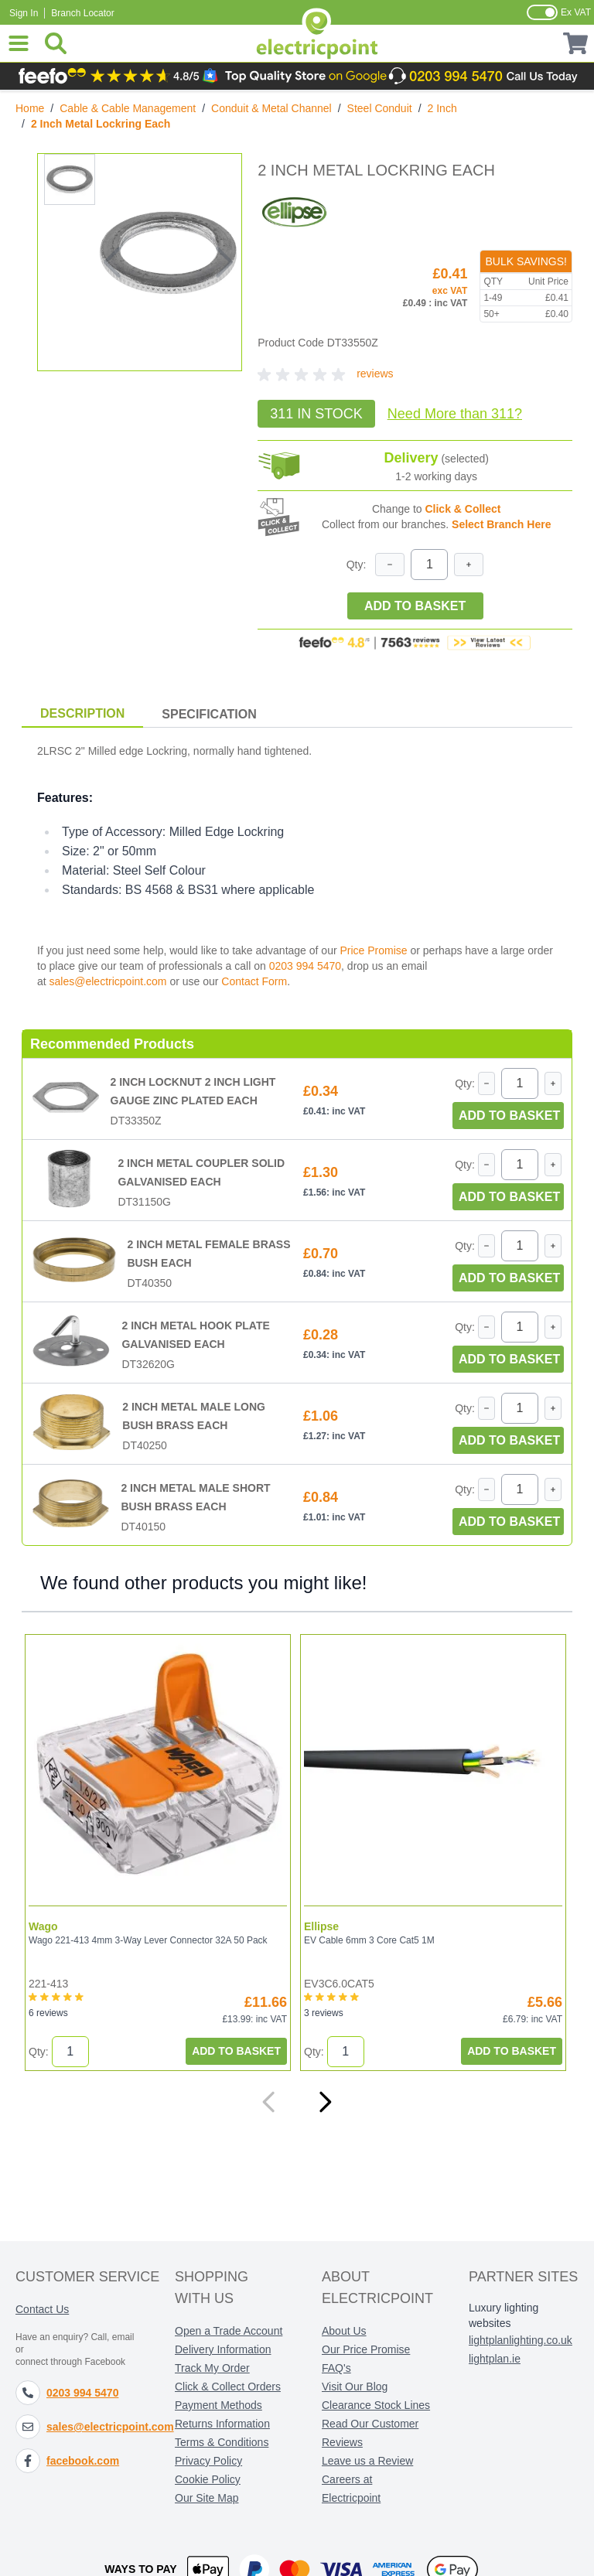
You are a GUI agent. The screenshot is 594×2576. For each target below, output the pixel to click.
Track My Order (212, 2368)
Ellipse (321, 1926)
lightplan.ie (495, 2359)
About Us (344, 2331)
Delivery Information (223, 2349)
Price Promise (373, 950)
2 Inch (442, 108)
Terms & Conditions (221, 2442)
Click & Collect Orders (228, 2386)
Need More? (454, 413)
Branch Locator (82, 13)
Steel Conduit (379, 108)
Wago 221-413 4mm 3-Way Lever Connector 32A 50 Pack (148, 1940)
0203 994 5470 (305, 966)
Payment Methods (218, 2405)
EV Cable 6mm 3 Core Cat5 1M (369, 1940)
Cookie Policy (208, 2479)
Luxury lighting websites (503, 2315)
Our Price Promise (366, 2349)
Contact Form (254, 981)
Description (82, 713)
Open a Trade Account (228, 2331)
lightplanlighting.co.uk (520, 2340)
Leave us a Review (367, 2461)
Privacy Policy (208, 2461)
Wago (43, 1926)
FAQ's (336, 2368)
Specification (209, 714)
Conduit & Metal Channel (271, 108)
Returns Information (222, 2423)
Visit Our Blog (354, 2386)
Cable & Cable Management (128, 108)
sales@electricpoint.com (108, 981)
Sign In (23, 13)
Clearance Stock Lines (376, 2405)
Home (29, 108)
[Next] (324, 2101)
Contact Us (42, 2309)
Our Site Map (206, 2498)
